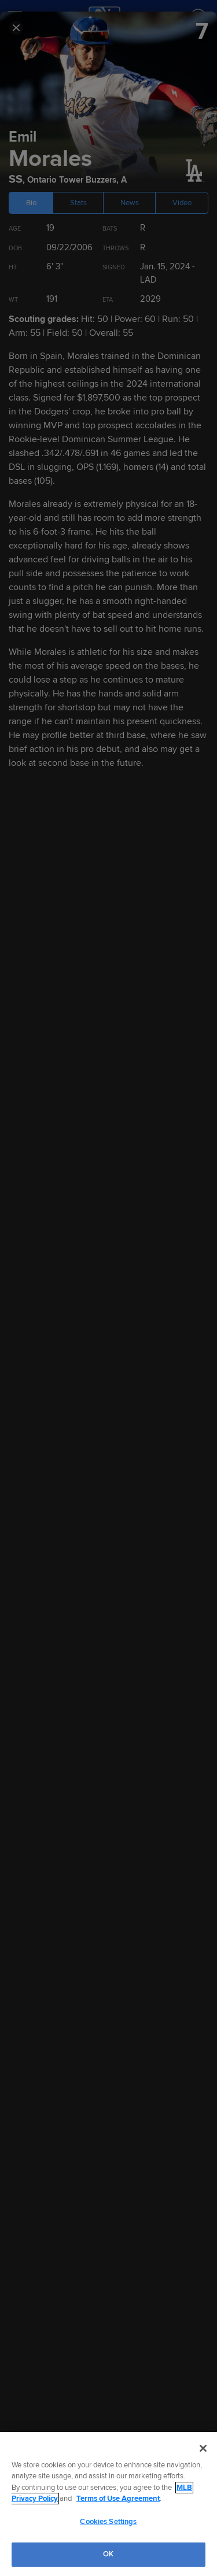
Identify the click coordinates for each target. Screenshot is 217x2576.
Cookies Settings (108, 2521)
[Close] (203, 2448)
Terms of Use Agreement (118, 2498)
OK (108, 2554)
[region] (108, 2504)
